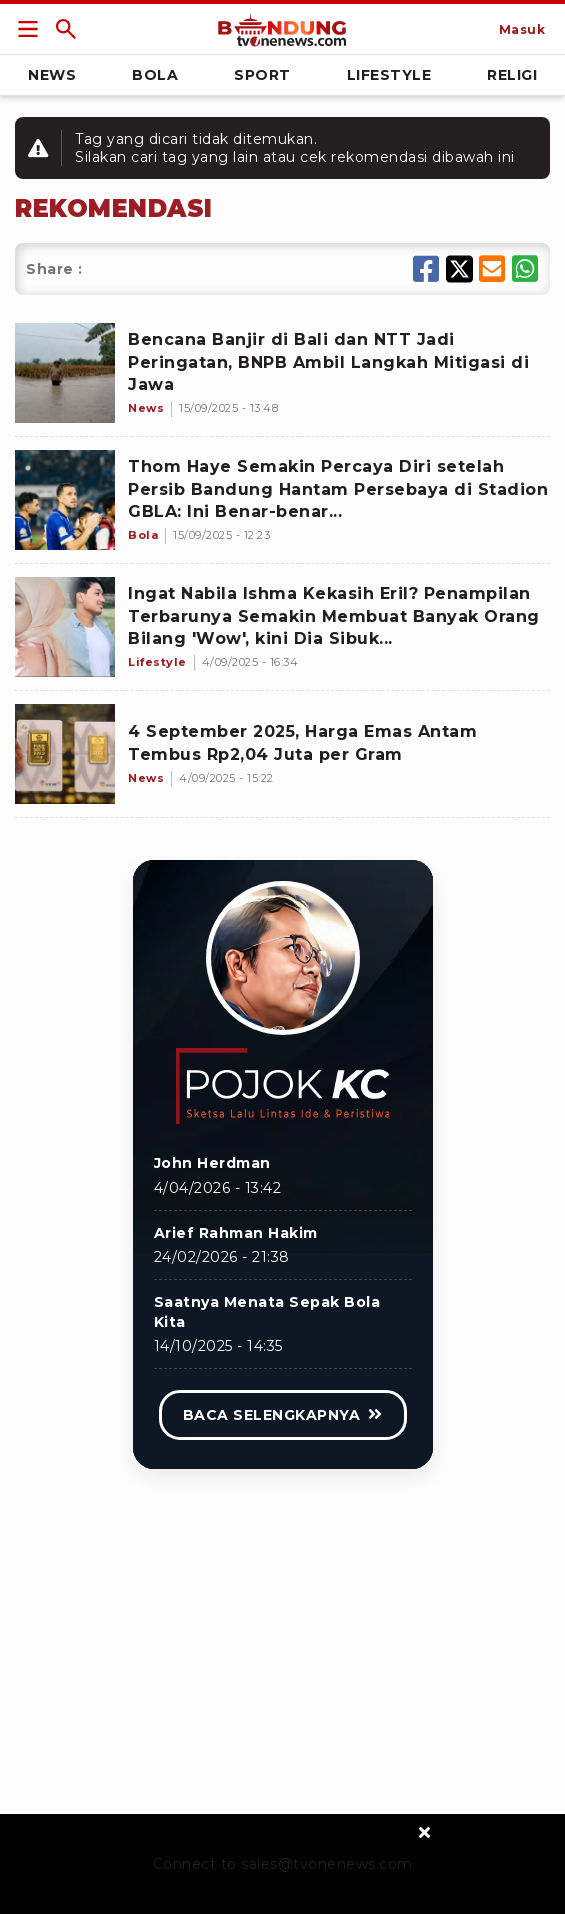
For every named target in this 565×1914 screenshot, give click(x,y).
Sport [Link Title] (262, 75)
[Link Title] (28, 29)
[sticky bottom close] (425, 1831)
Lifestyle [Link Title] (389, 75)
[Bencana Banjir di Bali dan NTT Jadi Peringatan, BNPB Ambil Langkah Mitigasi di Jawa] (65, 373)
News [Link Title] (52, 75)
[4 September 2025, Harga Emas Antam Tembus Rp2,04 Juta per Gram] (65, 754)
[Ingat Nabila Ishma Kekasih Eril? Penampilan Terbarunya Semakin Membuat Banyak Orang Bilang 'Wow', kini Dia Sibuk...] (65, 627)
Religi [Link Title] (512, 75)
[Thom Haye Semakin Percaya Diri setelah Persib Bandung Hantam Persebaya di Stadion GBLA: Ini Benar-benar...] (65, 500)
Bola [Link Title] (155, 75)
